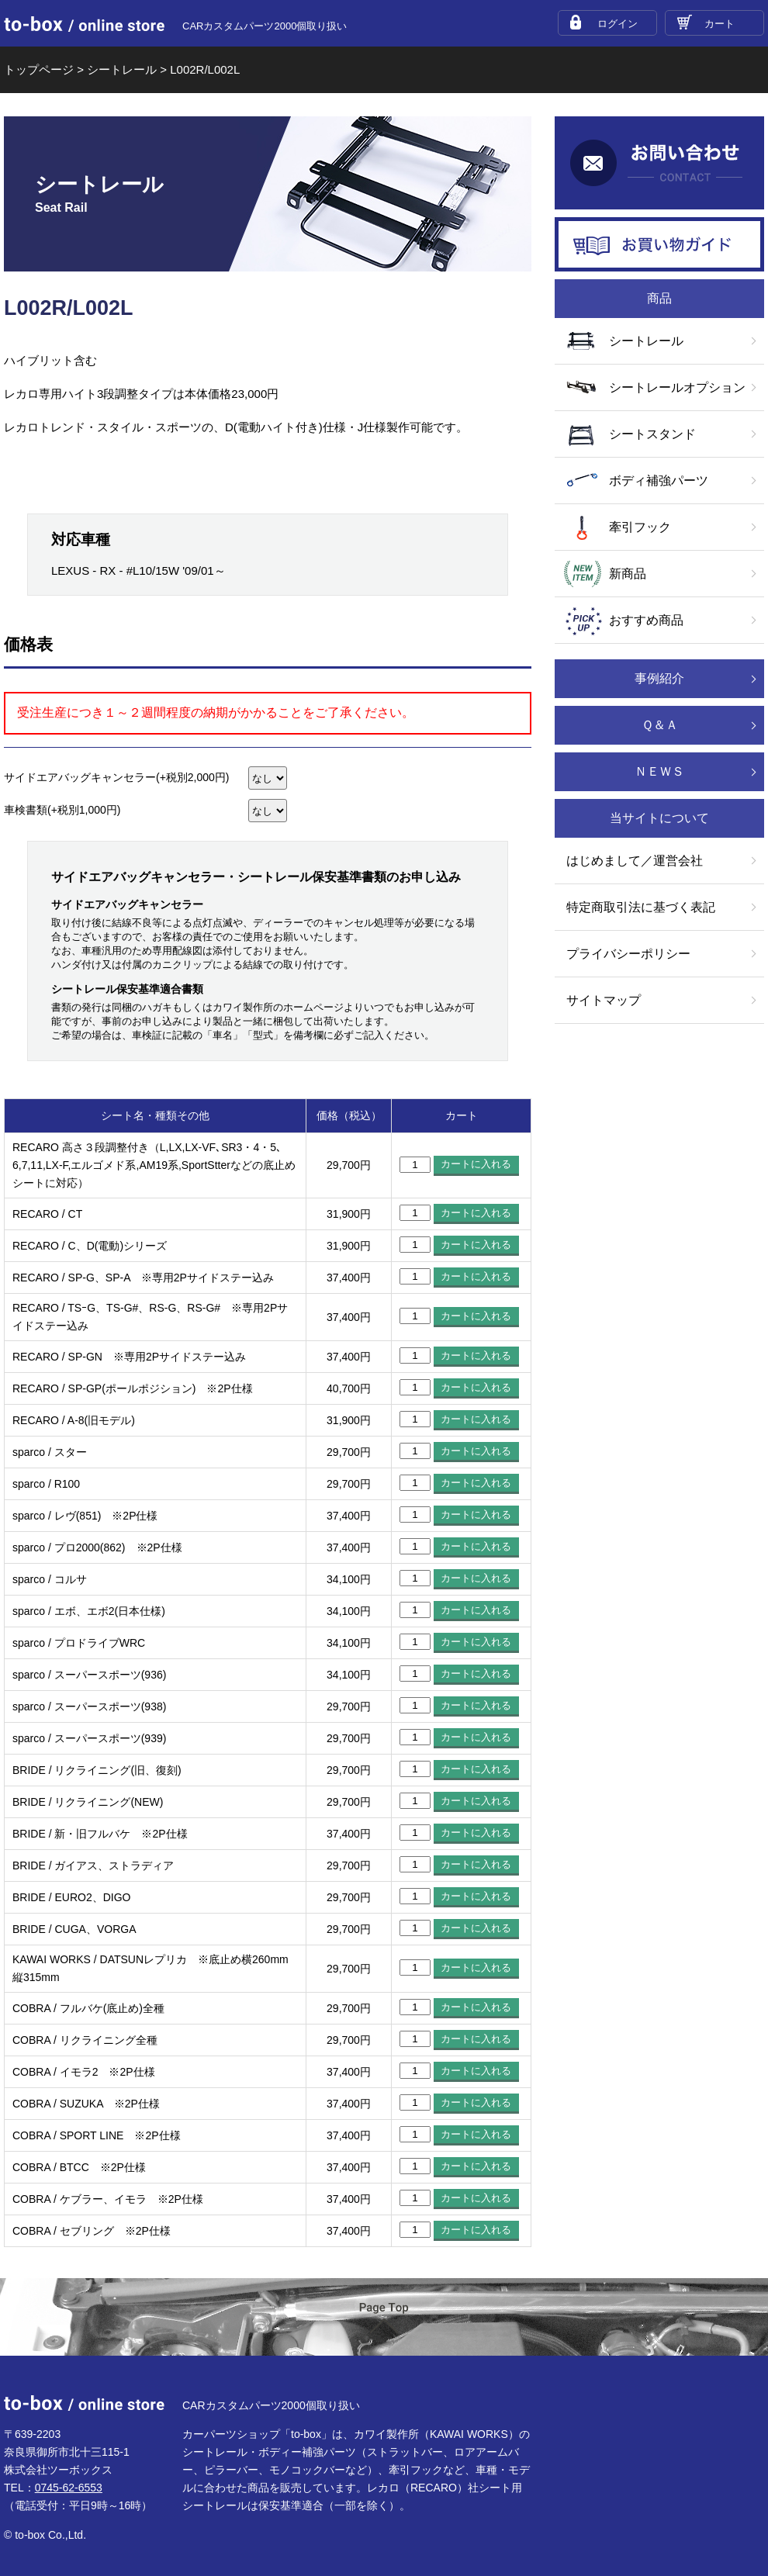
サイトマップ (603, 1000)
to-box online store (84, 24)
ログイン (617, 23)
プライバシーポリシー (628, 953)
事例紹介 (659, 678)
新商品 (627, 573)
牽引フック (640, 527)
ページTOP (384, 2318)
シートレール (646, 341)
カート (719, 23)
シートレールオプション (677, 387)
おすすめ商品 (646, 620)
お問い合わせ (659, 162)
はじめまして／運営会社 (634, 860)
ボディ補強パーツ (658, 480)
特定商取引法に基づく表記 (640, 907)
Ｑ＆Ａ (660, 724)
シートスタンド (652, 434)
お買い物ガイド (659, 244)
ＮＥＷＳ (659, 771)
